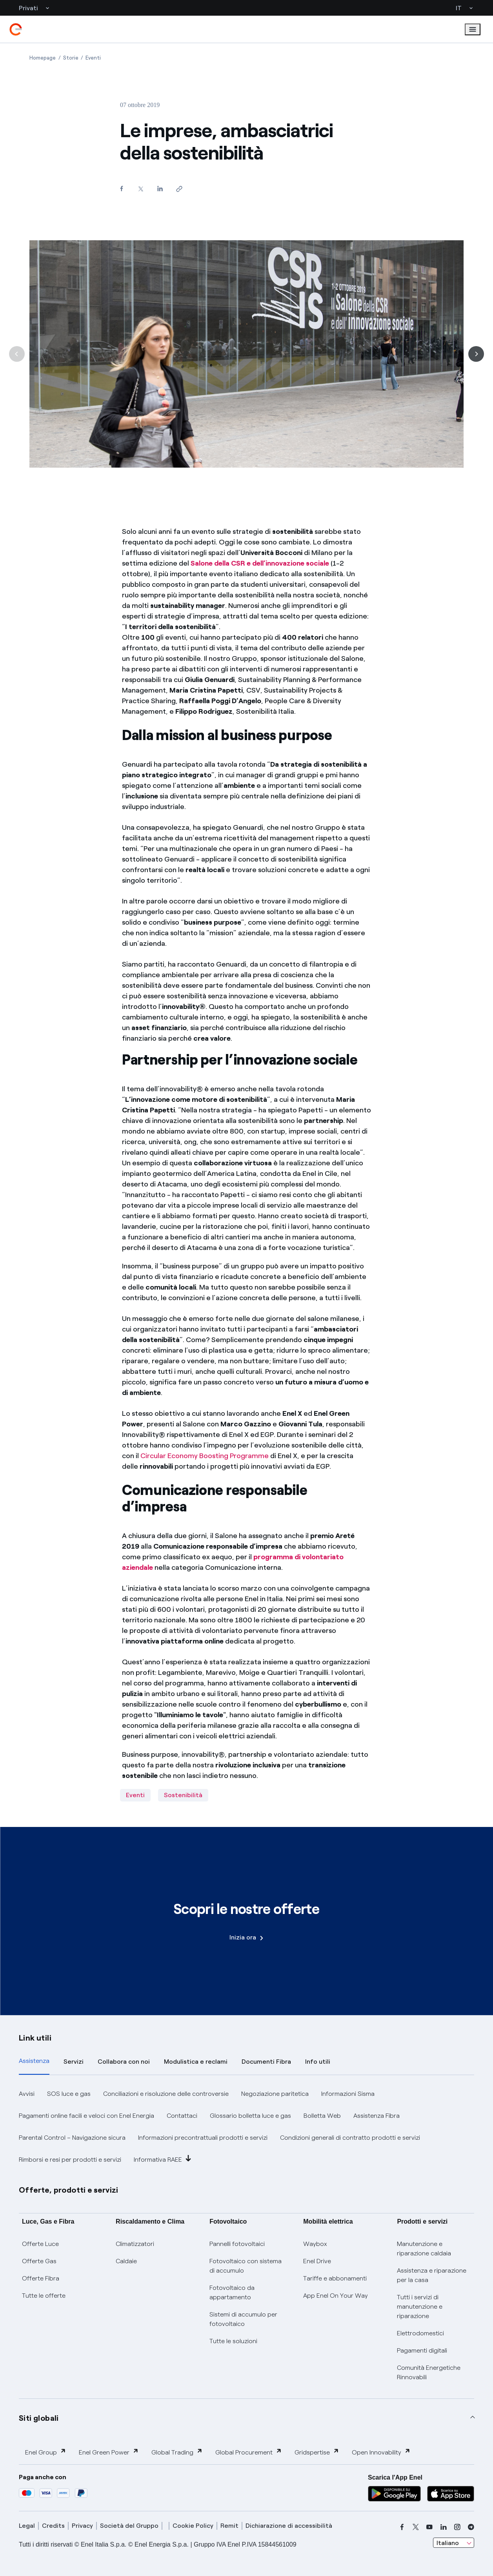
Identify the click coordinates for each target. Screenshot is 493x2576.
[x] (416, 2527)
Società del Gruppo (129, 2525)
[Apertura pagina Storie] (70, 58)
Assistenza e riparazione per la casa (431, 2275)
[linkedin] (443, 2527)
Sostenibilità (183, 1795)
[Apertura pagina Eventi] (93, 58)
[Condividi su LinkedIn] (160, 188)
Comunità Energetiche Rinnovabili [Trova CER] (428, 2372)
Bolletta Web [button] (322, 2115)
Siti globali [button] (39, 2418)
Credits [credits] (53, 2525)
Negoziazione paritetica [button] (275, 2093)
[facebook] (402, 2527)
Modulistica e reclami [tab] (195, 2061)
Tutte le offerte (43, 2295)
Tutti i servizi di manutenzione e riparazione (419, 2306)
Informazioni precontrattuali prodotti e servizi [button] (202, 2137)
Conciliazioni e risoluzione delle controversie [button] (166, 2093)
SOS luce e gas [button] (69, 2093)
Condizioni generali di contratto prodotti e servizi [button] (350, 2137)
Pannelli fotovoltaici (237, 2244)
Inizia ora (246, 1937)
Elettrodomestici (420, 2333)
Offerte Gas (39, 2261)
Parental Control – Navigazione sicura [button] (72, 2137)
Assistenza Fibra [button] (376, 2115)
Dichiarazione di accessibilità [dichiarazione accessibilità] (289, 2525)
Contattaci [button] (182, 2115)
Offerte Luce (40, 2244)
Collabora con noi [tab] (124, 2061)
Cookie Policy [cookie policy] (193, 2525)
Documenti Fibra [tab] (266, 2061)
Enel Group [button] (45, 2452)
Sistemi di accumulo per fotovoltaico (243, 2319)
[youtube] (429, 2527)
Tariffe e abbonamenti (335, 2278)
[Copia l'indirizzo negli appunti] (179, 189)
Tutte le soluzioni (233, 2341)
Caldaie (126, 2261)
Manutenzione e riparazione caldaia (424, 2248)
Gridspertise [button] (317, 2452)
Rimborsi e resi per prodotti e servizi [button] (70, 2159)
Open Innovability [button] (381, 2452)
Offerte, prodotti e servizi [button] (68, 2190)
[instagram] (457, 2527)
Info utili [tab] (317, 2061)
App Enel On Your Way (335, 2295)
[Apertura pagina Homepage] (42, 58)
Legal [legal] (27, 2525)
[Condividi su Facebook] (122, 188)
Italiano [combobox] (448, 2543)
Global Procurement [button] (248, 2452)
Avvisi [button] (27, 2093)
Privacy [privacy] (82, 2525)
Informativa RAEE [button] (162, 2159)
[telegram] (471, 2527)
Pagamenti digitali (422, 2350)
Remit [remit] (229, 2525)
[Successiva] (476, 354)
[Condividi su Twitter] (141, 189)
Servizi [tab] (74, 2061)
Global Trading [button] (177, 2452)
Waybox (315, 2244)
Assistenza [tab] (34, 2060)
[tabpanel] (246, 2127)
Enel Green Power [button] (109, 2452)
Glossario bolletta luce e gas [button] (250, 2115)
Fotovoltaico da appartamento (232, 2292)
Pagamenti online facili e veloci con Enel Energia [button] (86, 2115)
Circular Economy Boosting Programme (204, 1455)
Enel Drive (317, 2261)
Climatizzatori (135, 2244)
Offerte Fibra (40, 2278)
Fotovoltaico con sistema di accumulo (245, 2265)
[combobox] (453, 2543)
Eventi (135, 1795)
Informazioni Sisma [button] (348, 2093)
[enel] (15, 29)
